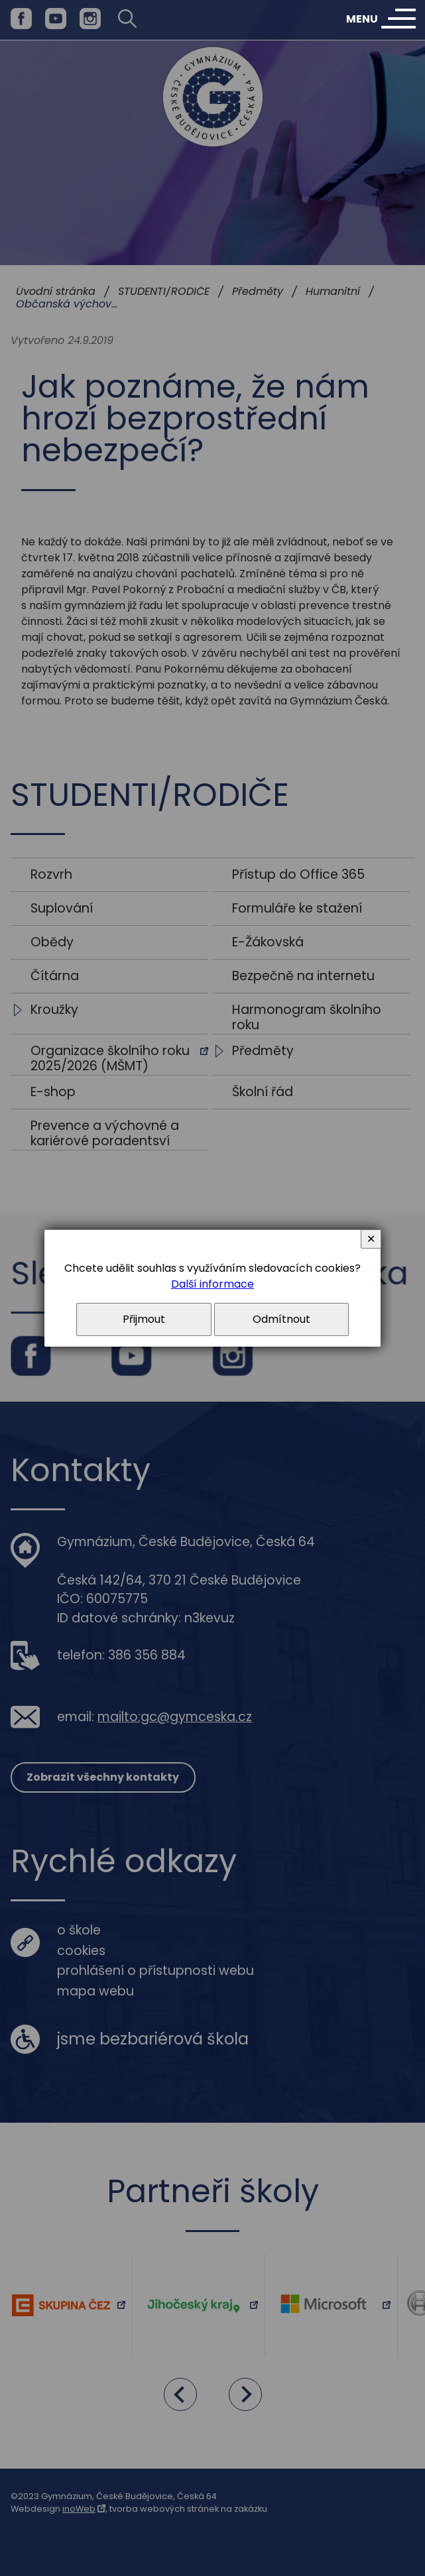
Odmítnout (281, 1319)
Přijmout (144, 1319)
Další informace (212, 1284)
